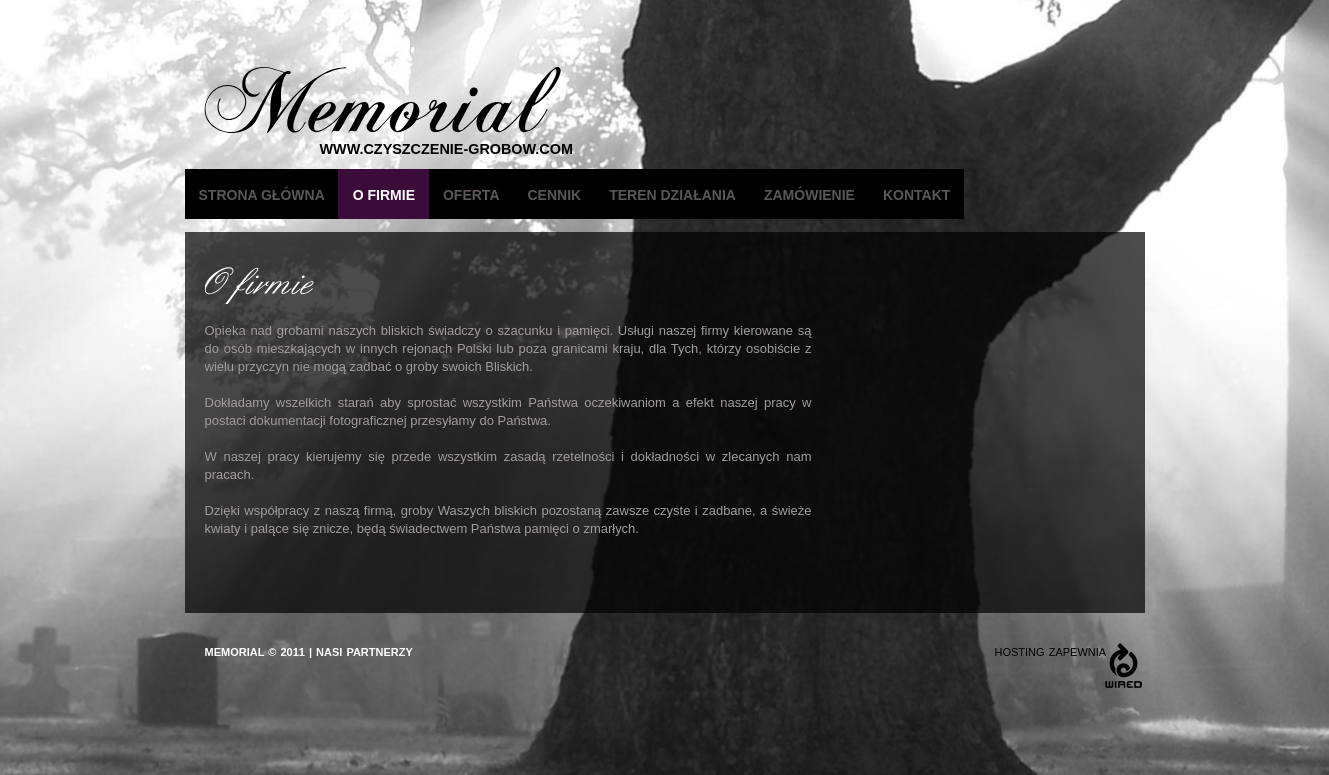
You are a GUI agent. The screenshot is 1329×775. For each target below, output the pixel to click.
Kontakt (916, 195)
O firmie (384, 195)
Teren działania (672, 195)
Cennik (555, 195)
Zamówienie (809, 195)
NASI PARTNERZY (364, 652)
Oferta (471, 195)
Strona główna (262, 195)
